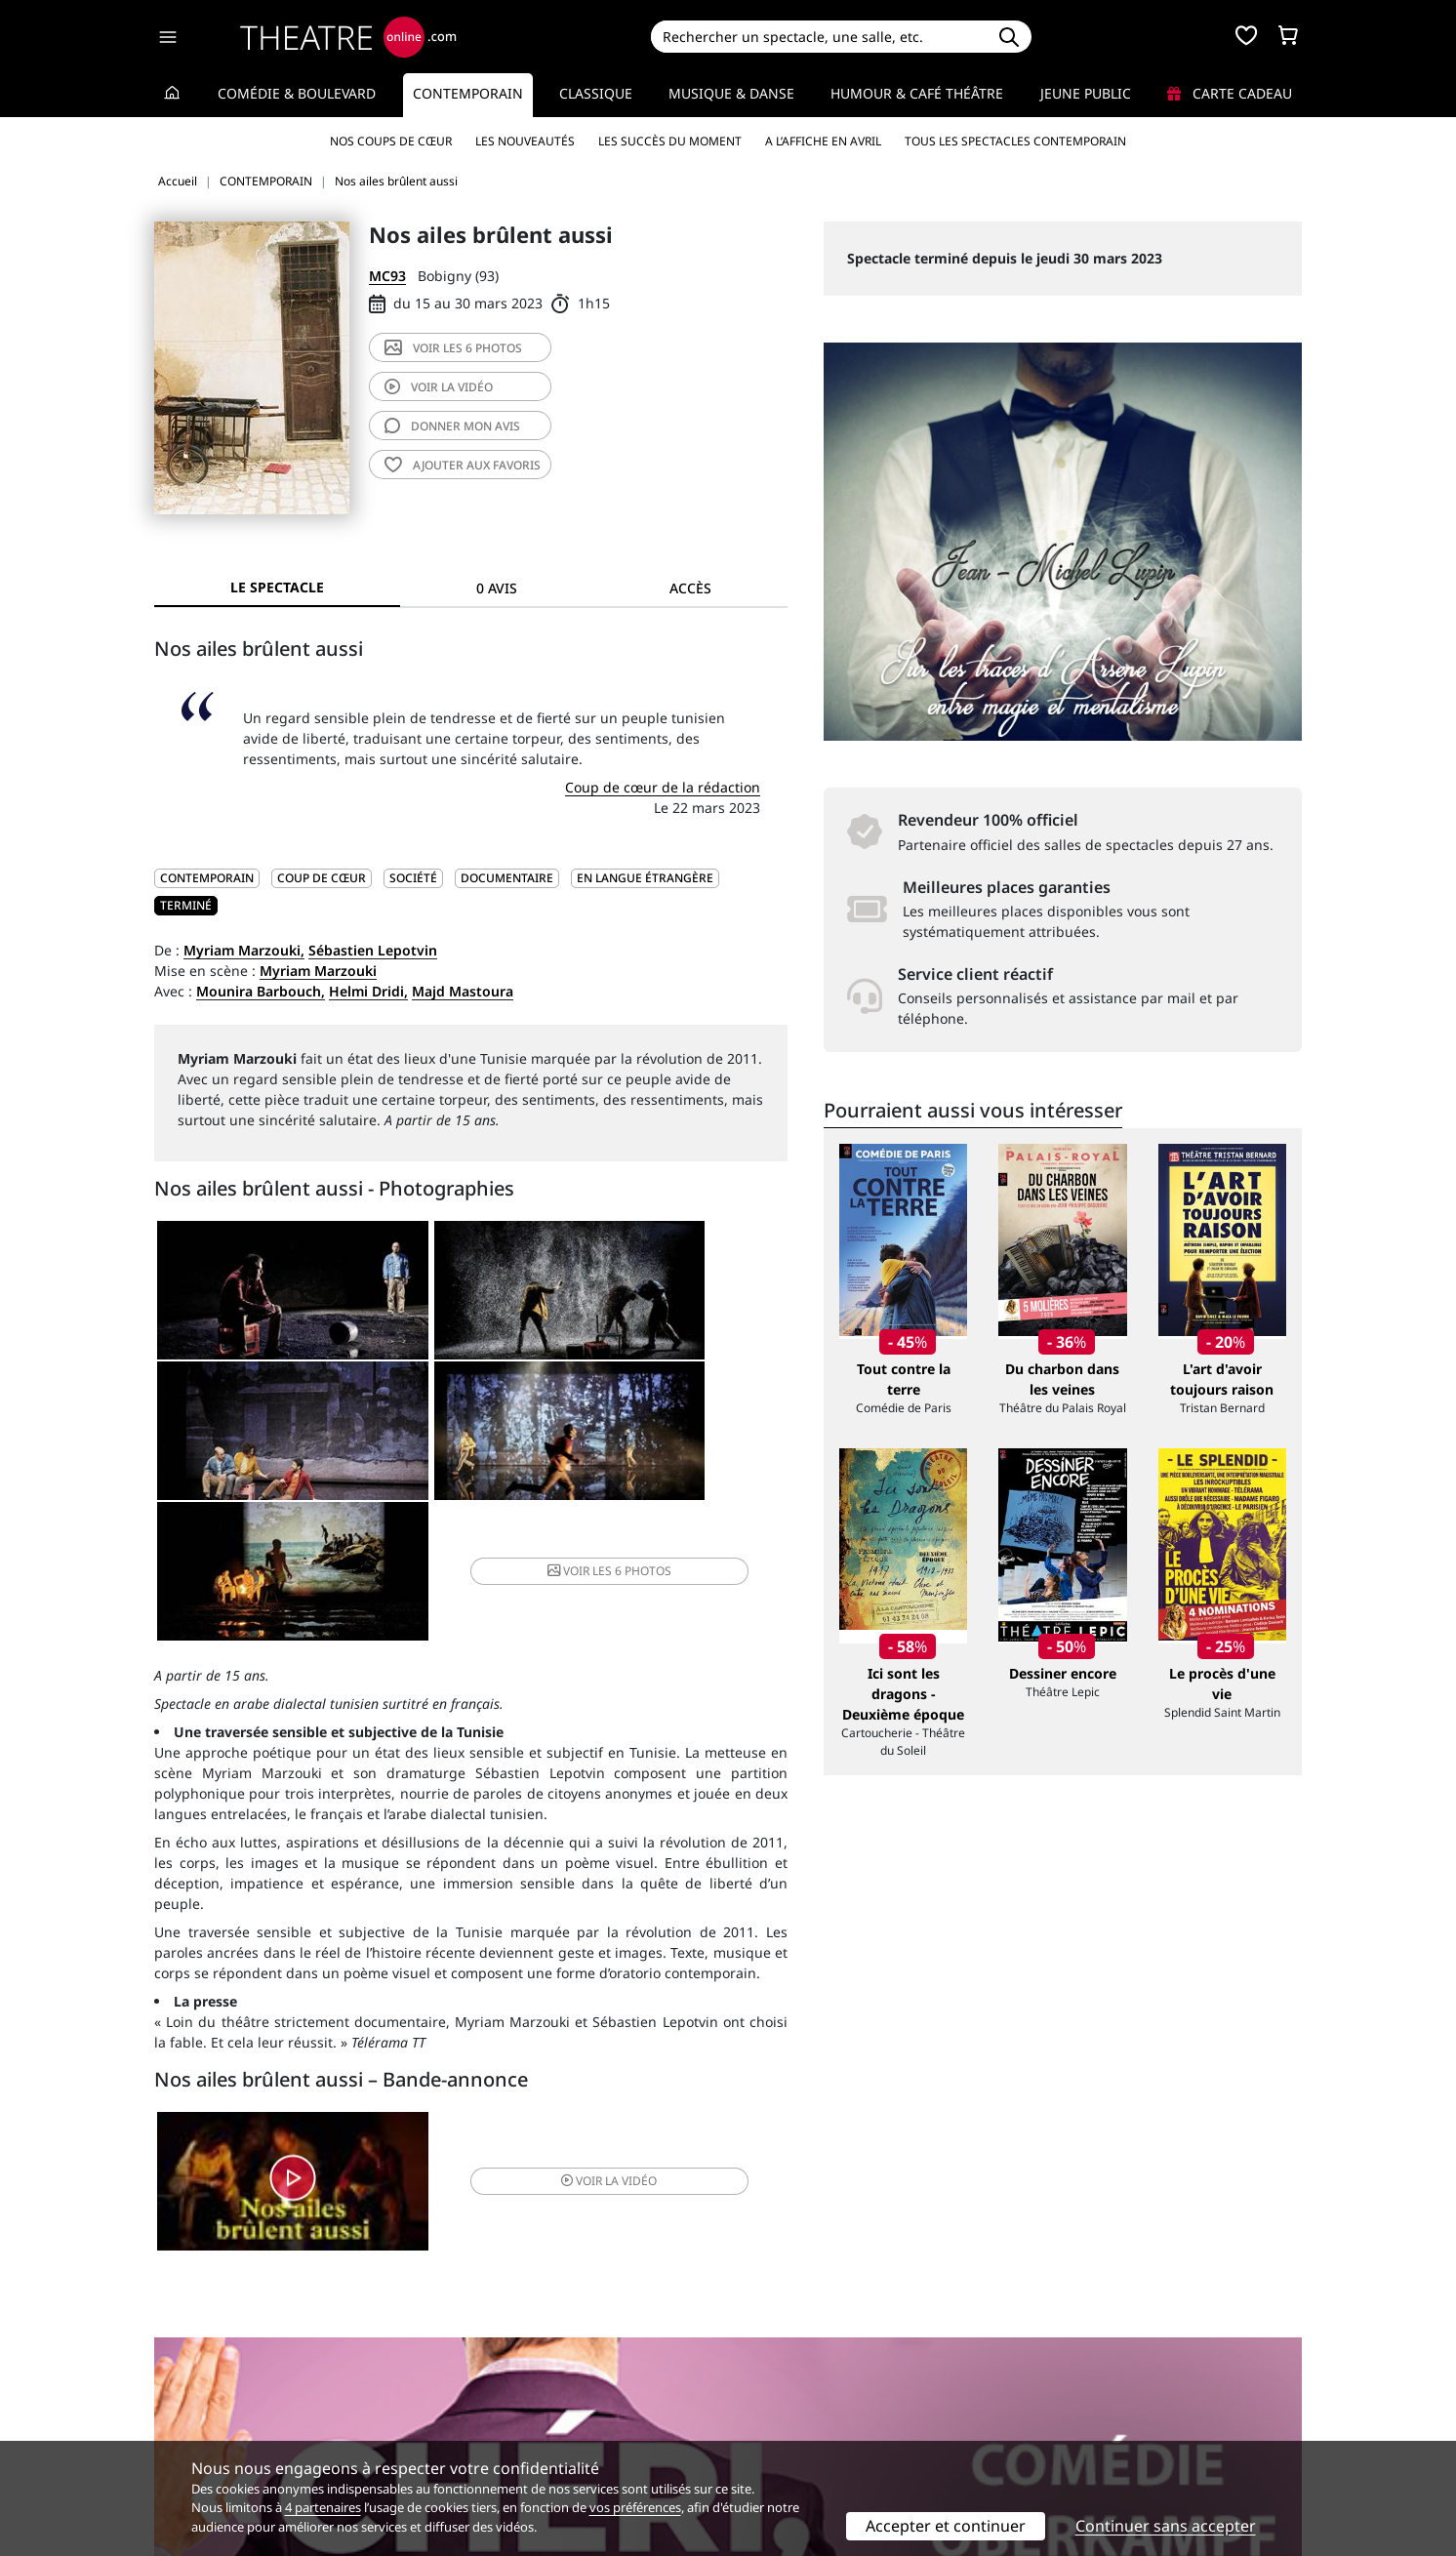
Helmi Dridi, (368, 991)
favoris (462, 465)
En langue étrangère (645, 878)
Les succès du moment (670, 141)
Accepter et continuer (946, 2525)
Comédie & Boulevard (297, 93)
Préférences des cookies (525, 2434)
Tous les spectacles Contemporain (1015, 141)
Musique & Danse (731, 93)
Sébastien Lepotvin (372, 950)
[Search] (818, 36)
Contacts (182, 2434)
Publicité (768, 2393)
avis (452, 426)
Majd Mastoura (462, 991)
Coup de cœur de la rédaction (662, 787)
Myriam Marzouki (318, 970)
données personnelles (566, 2414)
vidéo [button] (576, 2059)
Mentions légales (210, 2414)
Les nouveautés (525, 141)
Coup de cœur (321, 878)
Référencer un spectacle (819, 2373)
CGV (460, 2414)
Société (413, 878)
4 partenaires (323, 2507)
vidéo (438, 387)
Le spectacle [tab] (277, 587)
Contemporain (468, 93)
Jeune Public (1085, 93)
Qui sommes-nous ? (218, 2373)
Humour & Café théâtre (916, 93)
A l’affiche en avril (823, 141)
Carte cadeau (1229, 93)
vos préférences (635, 2507)
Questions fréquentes (518, 2393)
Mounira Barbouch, (260, 991)
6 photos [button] (680, 1442)
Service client (490, 2373)
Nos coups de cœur (391, 141)
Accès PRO (774, 2414)
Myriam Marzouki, (243, 950)
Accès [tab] (690, 588)
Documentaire (507, 878)
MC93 (387, 275)
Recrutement (196, 2393)
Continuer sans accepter (1165, 2525)
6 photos (453, 348)
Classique (595, 93)
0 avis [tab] (496, 588)
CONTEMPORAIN (207, 878)
